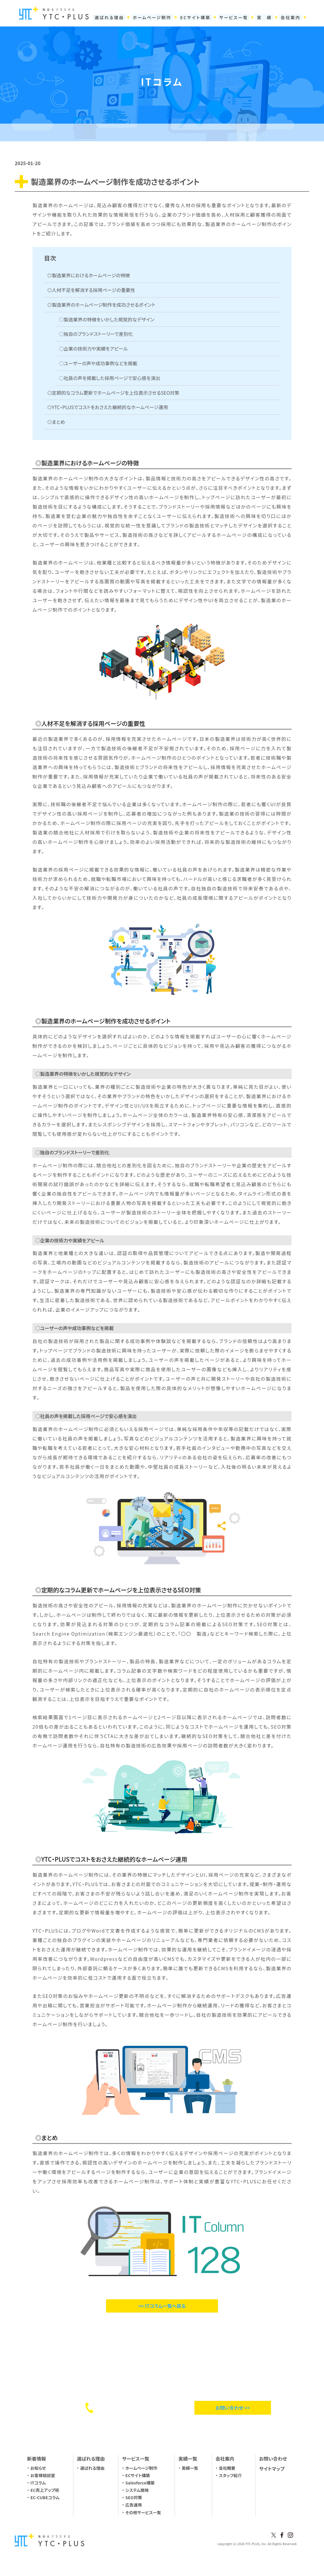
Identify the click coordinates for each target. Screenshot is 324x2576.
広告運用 (133, 2505)
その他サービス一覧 (143, 2512)
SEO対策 (133, 2497)
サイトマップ (272, 2468)
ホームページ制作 (141, 2468)
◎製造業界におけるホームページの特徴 (88, 275)
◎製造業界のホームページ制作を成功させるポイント (101, 304)
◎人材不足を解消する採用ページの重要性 (91, 289)
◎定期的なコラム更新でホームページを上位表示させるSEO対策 (113, 392)
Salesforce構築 (140, 2483)
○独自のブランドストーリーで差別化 (96, 333)
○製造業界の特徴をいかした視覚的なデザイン (106, 319)
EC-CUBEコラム (44, 2497)
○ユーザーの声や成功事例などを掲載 (98, 363)
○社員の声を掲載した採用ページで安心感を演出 (109, 377)
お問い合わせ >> (233, 2407)
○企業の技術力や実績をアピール (93, 348)
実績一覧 (190, 2468)
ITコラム (38, 2483)
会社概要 (227, 2468)
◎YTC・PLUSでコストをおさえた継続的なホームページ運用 (107, 407)
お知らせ (38, 2468)
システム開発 (137, 2490)
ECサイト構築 (137, 2475)
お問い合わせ (273, 2458)
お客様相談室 (42, 2475)
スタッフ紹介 (230, 2475)
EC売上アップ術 (44, 2490)
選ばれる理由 (92, 2468)
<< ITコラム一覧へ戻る (162, 2305)
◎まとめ (56, 421)
